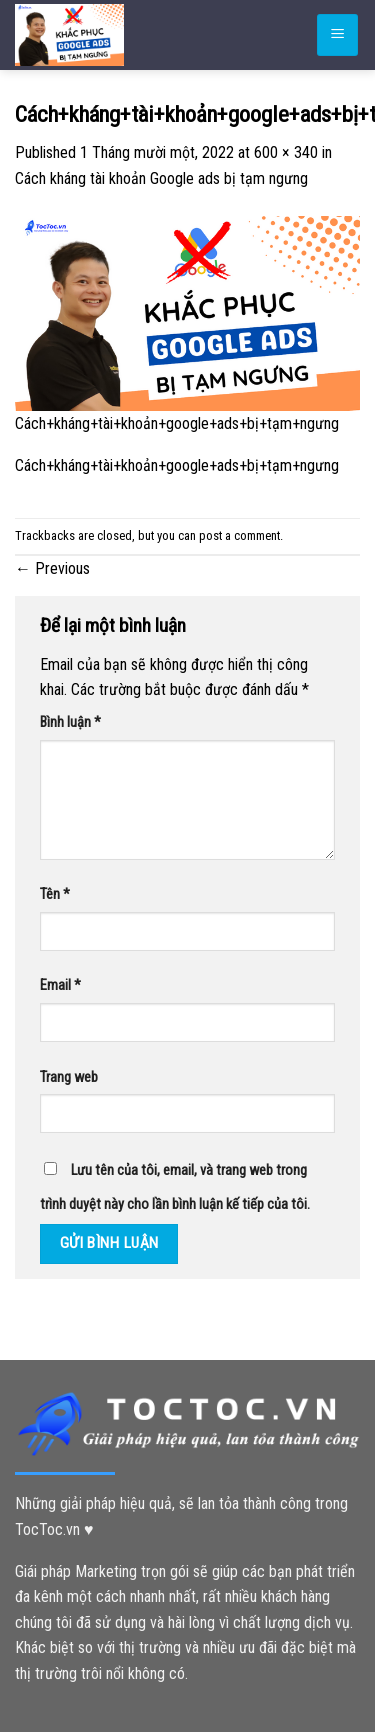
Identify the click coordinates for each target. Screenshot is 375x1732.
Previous (52, 568)
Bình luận (70, 722)
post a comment (239, 535)
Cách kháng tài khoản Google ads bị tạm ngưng (161, 178)
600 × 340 (286, 152)
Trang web (69, 1077)
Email (60, 985)
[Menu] (337, 35)
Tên (55, 894)
